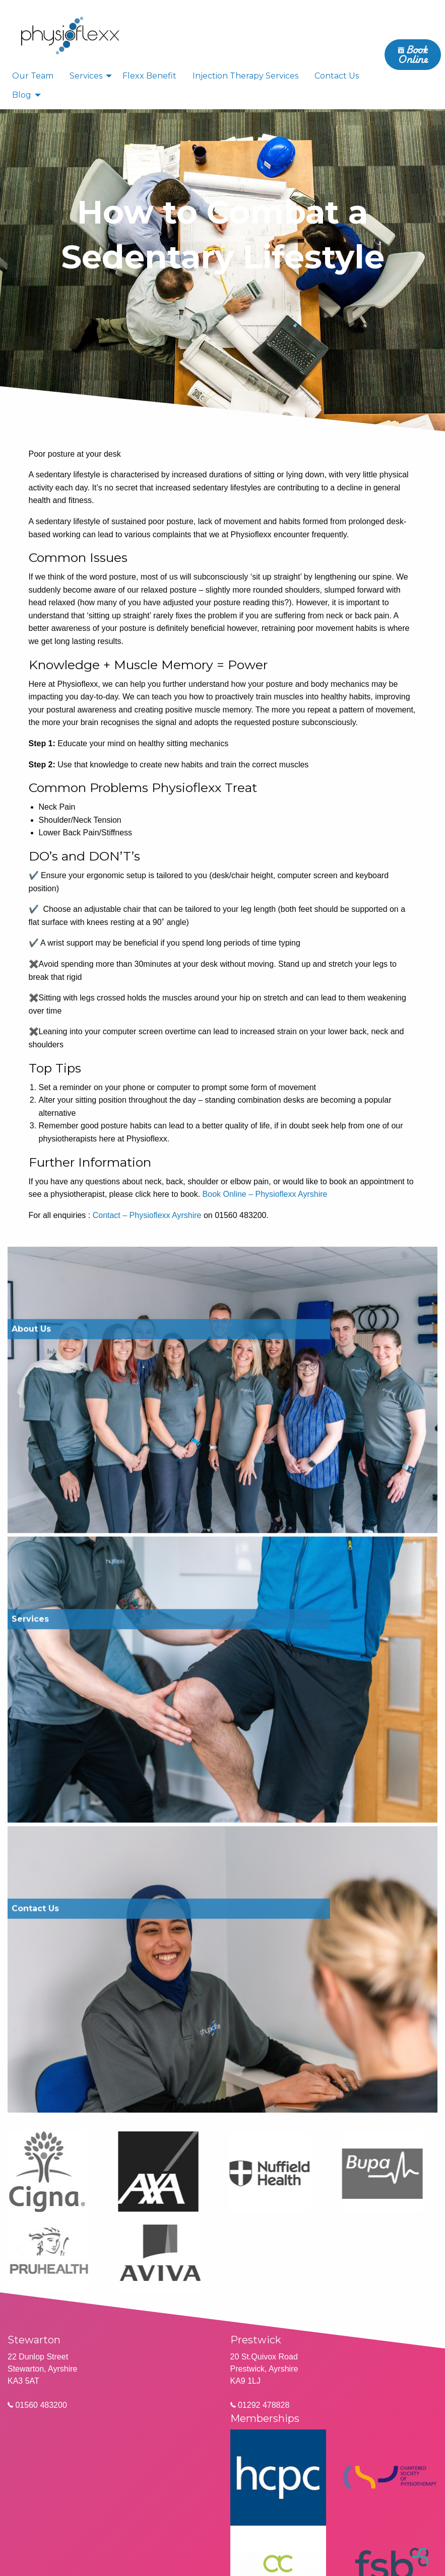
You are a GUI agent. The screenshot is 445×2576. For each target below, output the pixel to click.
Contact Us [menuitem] (336, 76)
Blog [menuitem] (21, 95)
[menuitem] (70, 35)
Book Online (413, 54)
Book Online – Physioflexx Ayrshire (265, 1194)
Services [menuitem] (86, 76)
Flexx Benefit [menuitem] (149, 76)
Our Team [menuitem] (32, 76)
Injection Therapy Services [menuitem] (245, 76)
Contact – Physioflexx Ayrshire (147, 1215)
